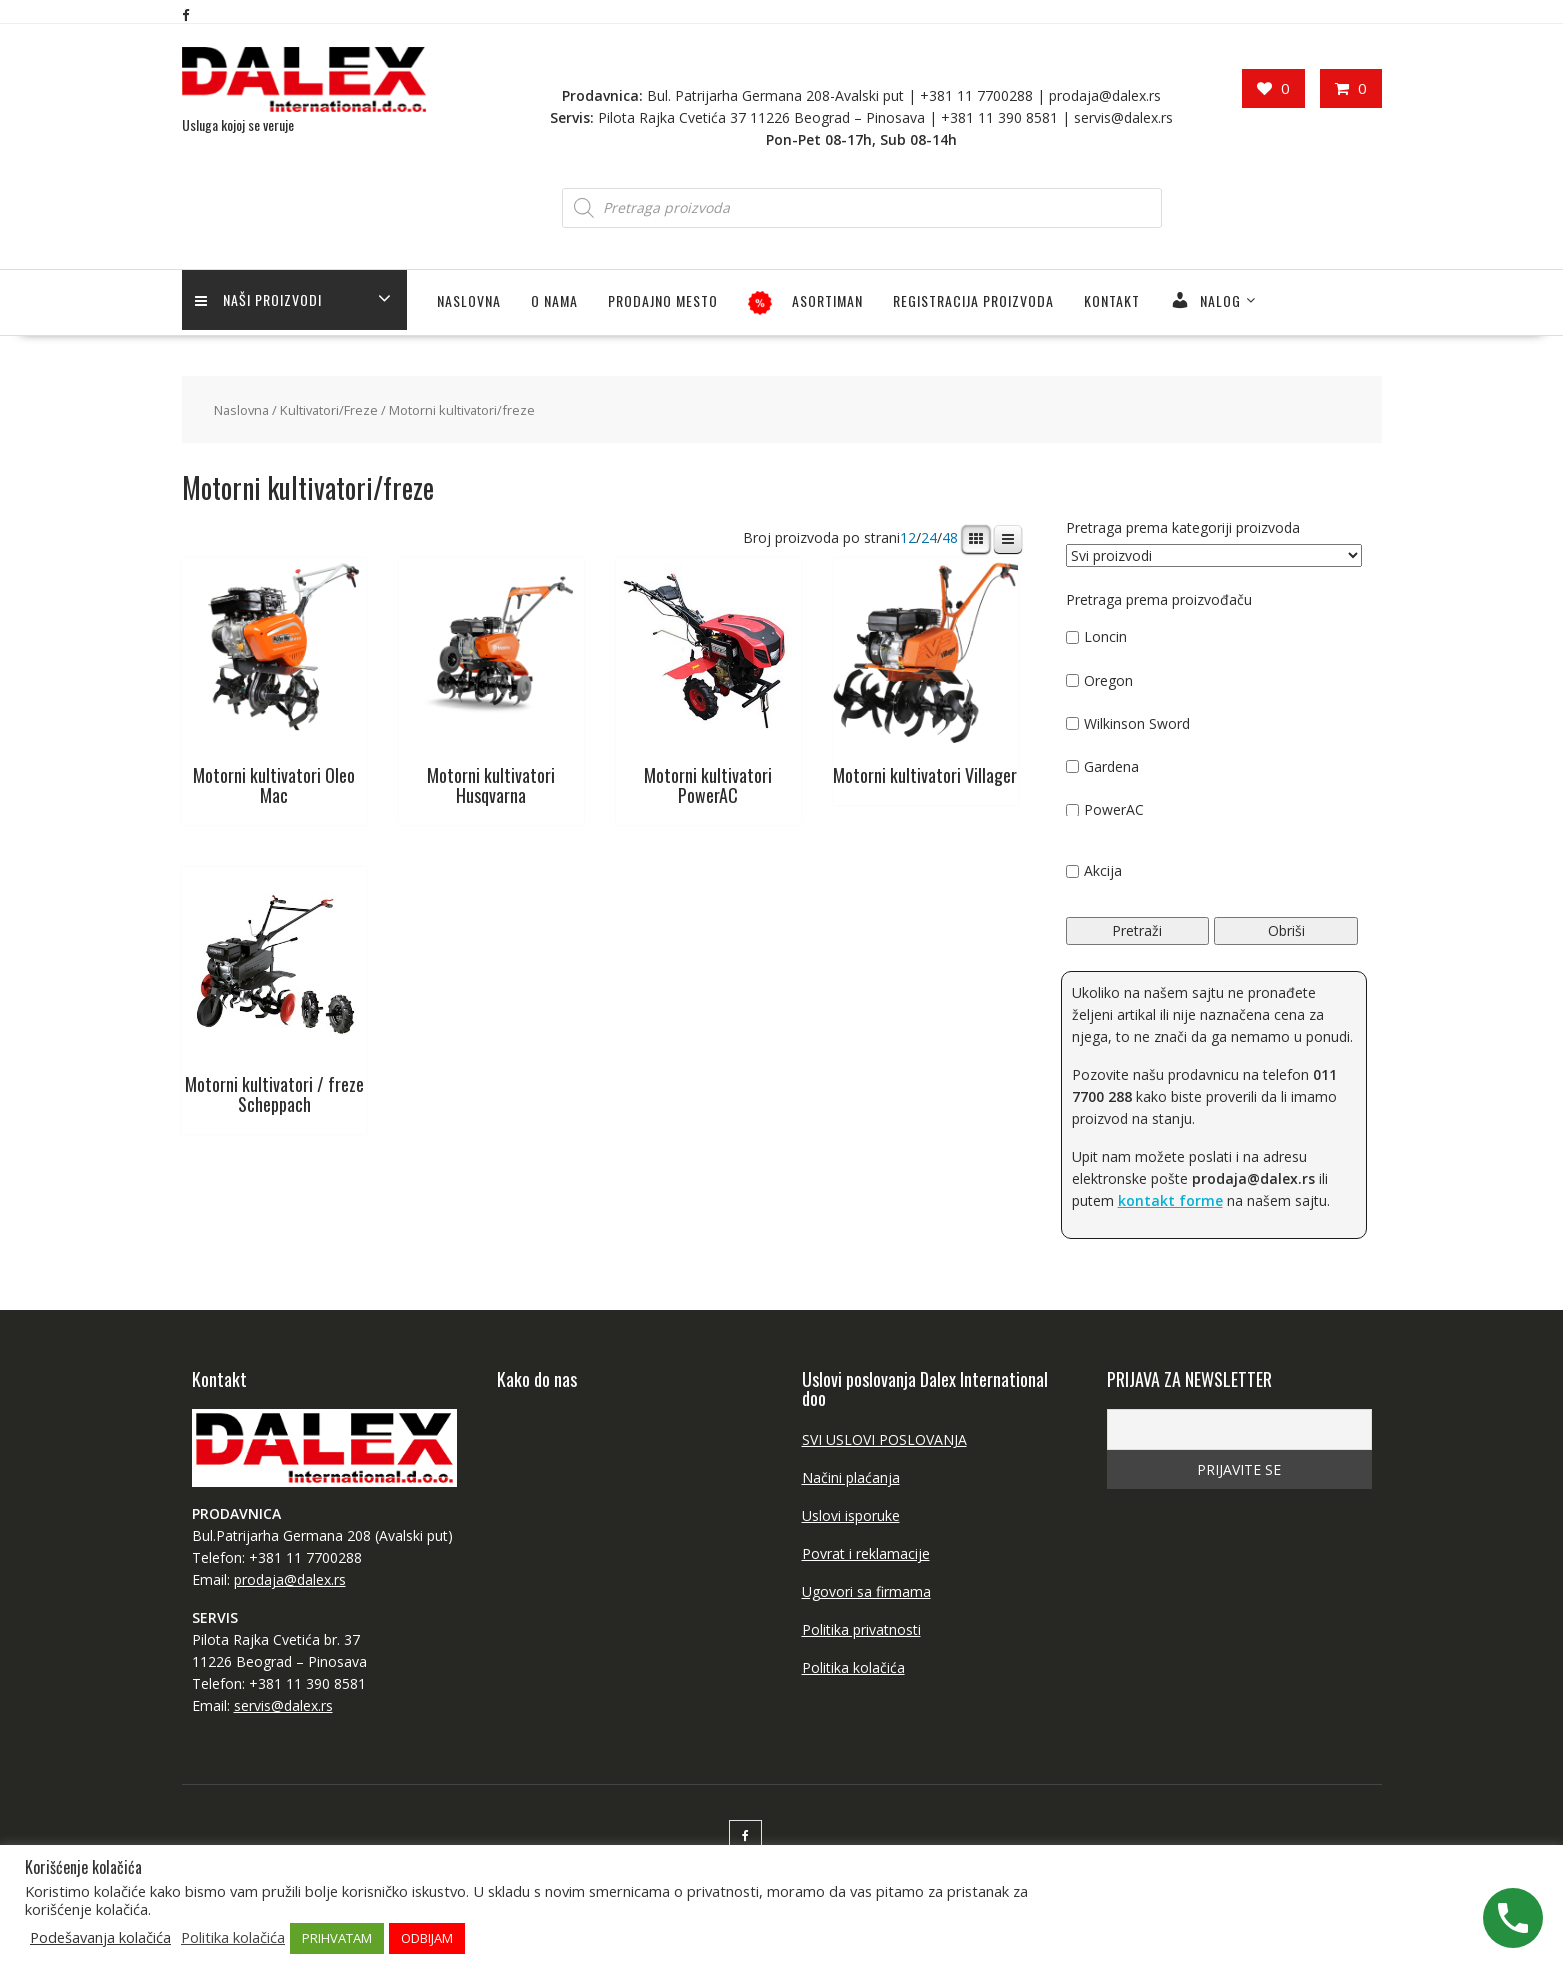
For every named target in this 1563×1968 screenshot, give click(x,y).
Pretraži (1137, 929)
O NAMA (554, 299)
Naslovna (469, 299)
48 (950, 537)
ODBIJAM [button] (427, 1938)
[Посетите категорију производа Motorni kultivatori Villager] (925, 675)
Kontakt (1112, 299)
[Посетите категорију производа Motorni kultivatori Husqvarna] (491, 685)
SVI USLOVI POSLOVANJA (884, 1438)
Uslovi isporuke (851, 1514)
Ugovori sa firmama (866, 1590)
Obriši (1286, 929)
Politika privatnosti (861, 1628)
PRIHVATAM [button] (337, 1938)
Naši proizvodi (260, 299)
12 (908, 537)
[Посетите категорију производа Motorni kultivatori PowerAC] (708, 685)
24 (929, 537)
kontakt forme (1170, 1199)
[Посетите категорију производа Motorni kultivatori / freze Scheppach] (274, 994)
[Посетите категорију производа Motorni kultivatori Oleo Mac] (274, 685)
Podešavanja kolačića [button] (100, 1937)
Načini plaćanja (851, 1476)
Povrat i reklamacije (866, 1552)
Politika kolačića (853, 1666)
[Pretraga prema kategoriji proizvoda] (1214, 554)
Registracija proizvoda (973, 299)
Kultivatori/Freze (329, 409)
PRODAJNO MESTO (663, 299)
